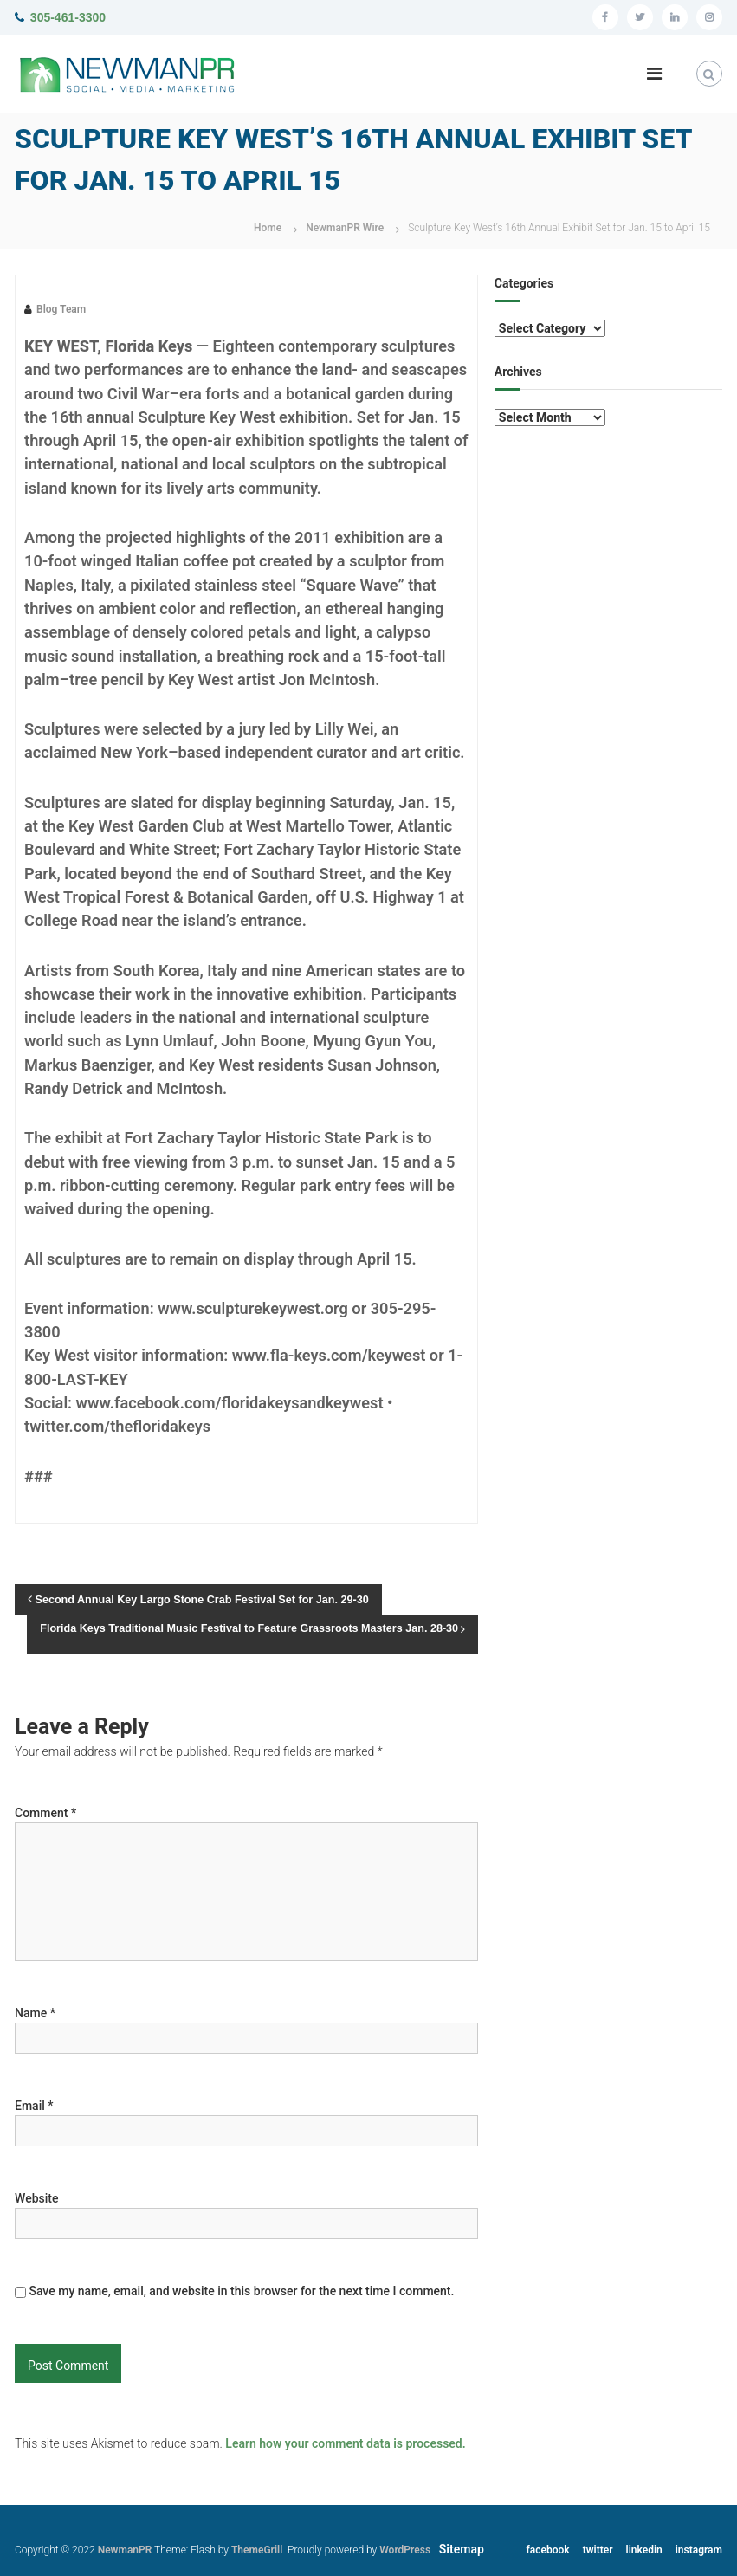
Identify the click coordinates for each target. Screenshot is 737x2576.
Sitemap (461, 2549)
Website (36, 2198)
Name (35, 2013)
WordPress (404, 2550)
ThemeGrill (256, 2550)
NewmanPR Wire (345, 228)
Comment (45, 1813)
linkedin (644, 2550)
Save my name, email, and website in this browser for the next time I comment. (241, 2291)
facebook (548, 2550)
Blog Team (61, 309)
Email (34, 2106)
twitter (598, 2550)
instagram (699, 2550)
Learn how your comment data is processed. (345, 2443)
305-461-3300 (68, 17)
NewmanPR (125, 2550)
